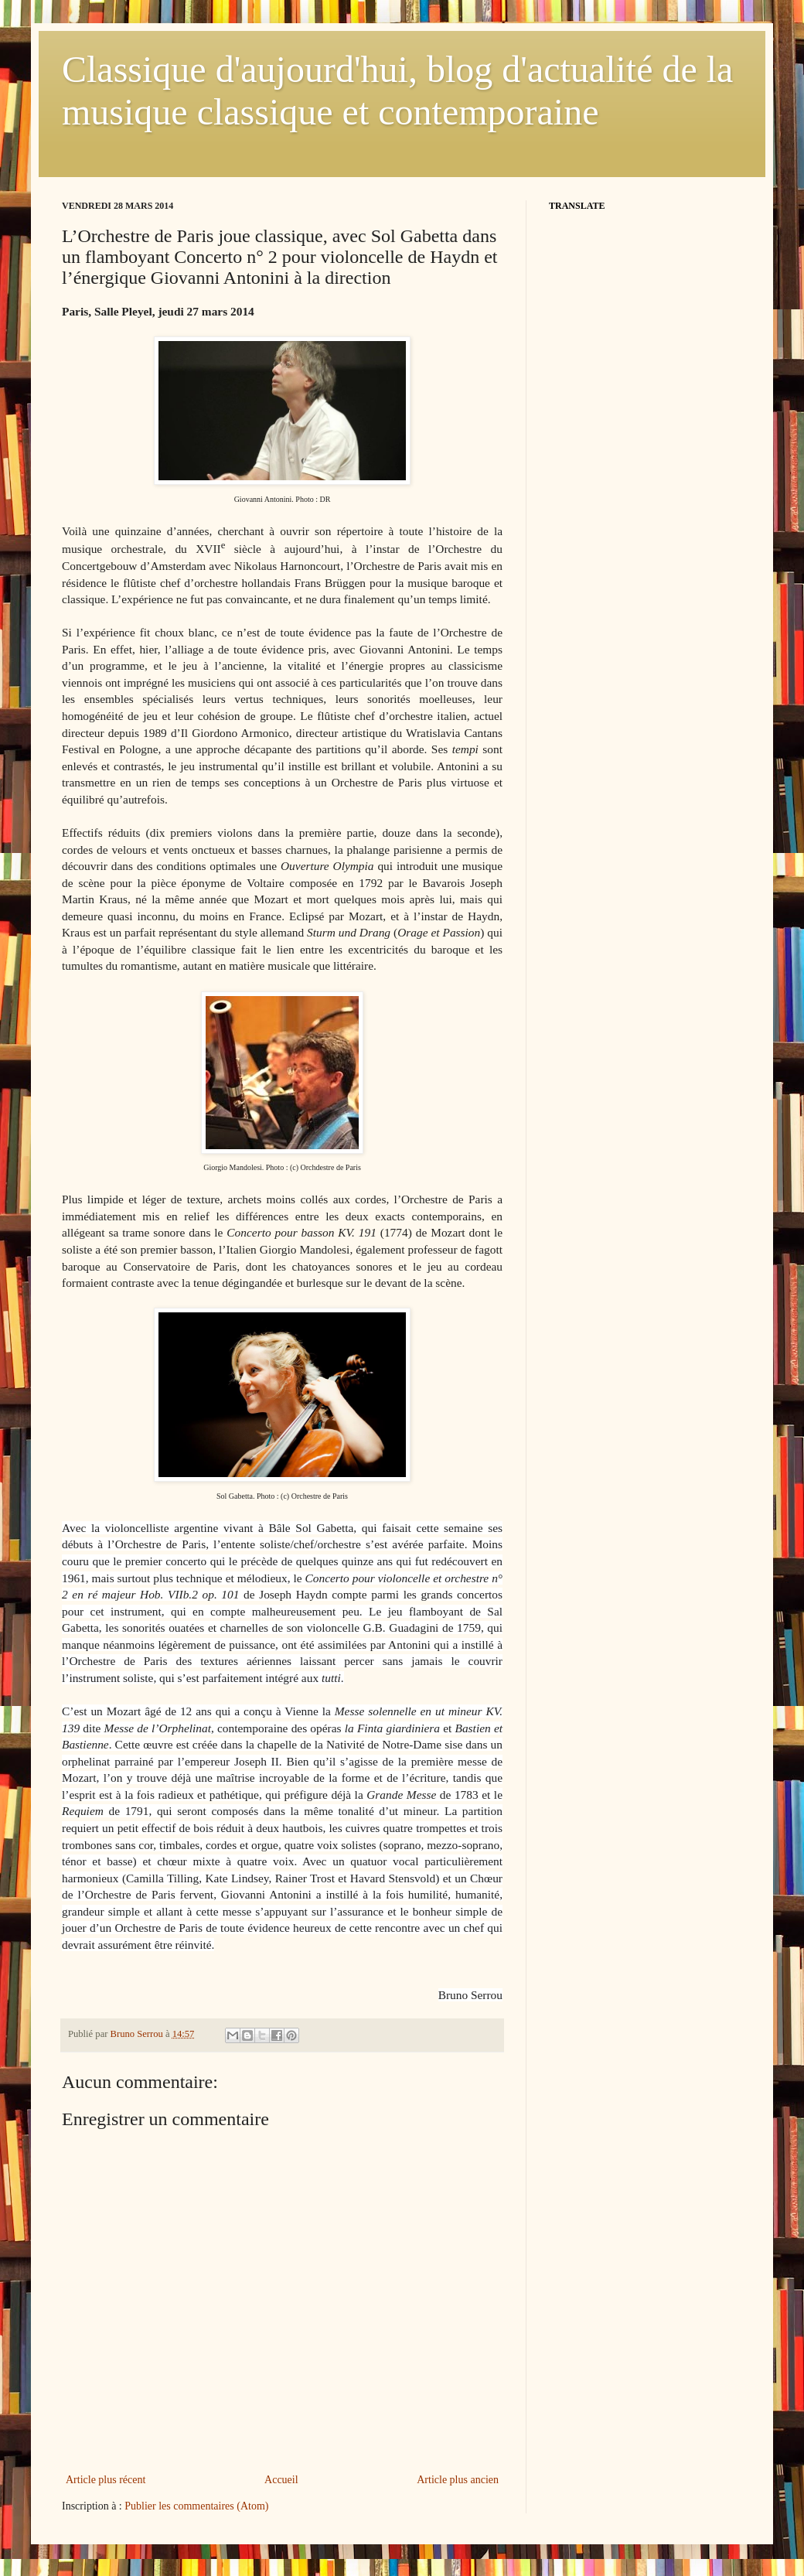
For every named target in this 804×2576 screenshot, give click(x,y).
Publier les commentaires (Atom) (196, 2506)
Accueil (281, 2480)
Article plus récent (105, 2480)
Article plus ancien (458, 2480)
